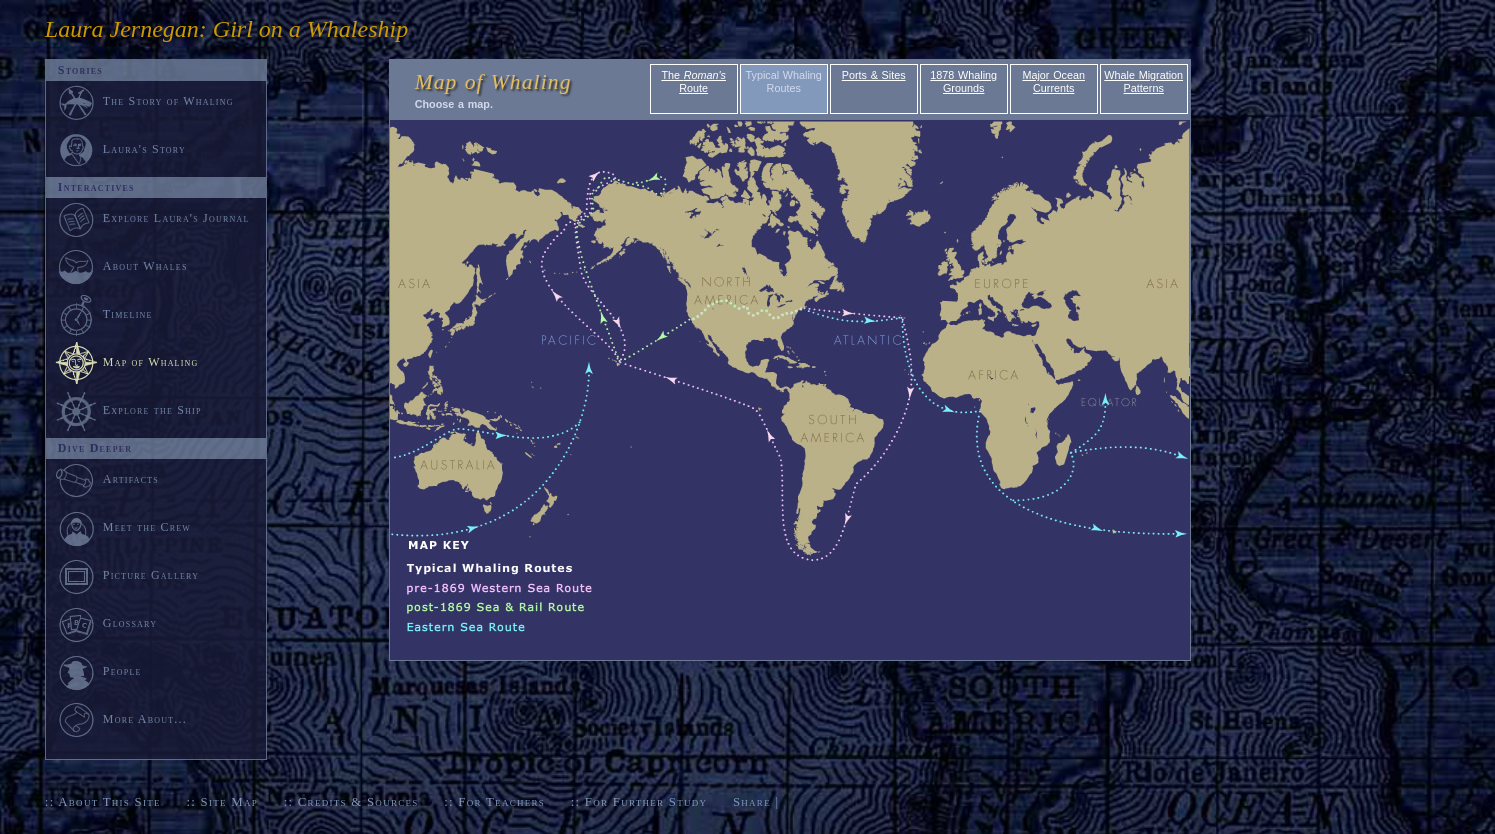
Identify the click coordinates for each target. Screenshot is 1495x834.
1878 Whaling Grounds (963, 81)
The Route (693, 81)
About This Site (109, 802)
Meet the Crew (123, 527)
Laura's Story (120, 149)
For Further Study (646, 802)
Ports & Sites (874, 75)
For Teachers (501, 802)
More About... (121, 719)
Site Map (229, 802)
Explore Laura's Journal (152, 218)
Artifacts (107, 479)
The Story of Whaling (144, 101)
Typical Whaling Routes (784, 81)
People (98, 671)
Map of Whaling (151, 362)
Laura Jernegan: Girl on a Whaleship (226, 29)
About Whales (121, 266)
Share (752, 802)
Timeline (104, 314)
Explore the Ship (128, 410)
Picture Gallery (127, 575)
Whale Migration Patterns (1143, 81)
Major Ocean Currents (1053, 81)
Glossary (106, 623)
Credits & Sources (358, 802)
